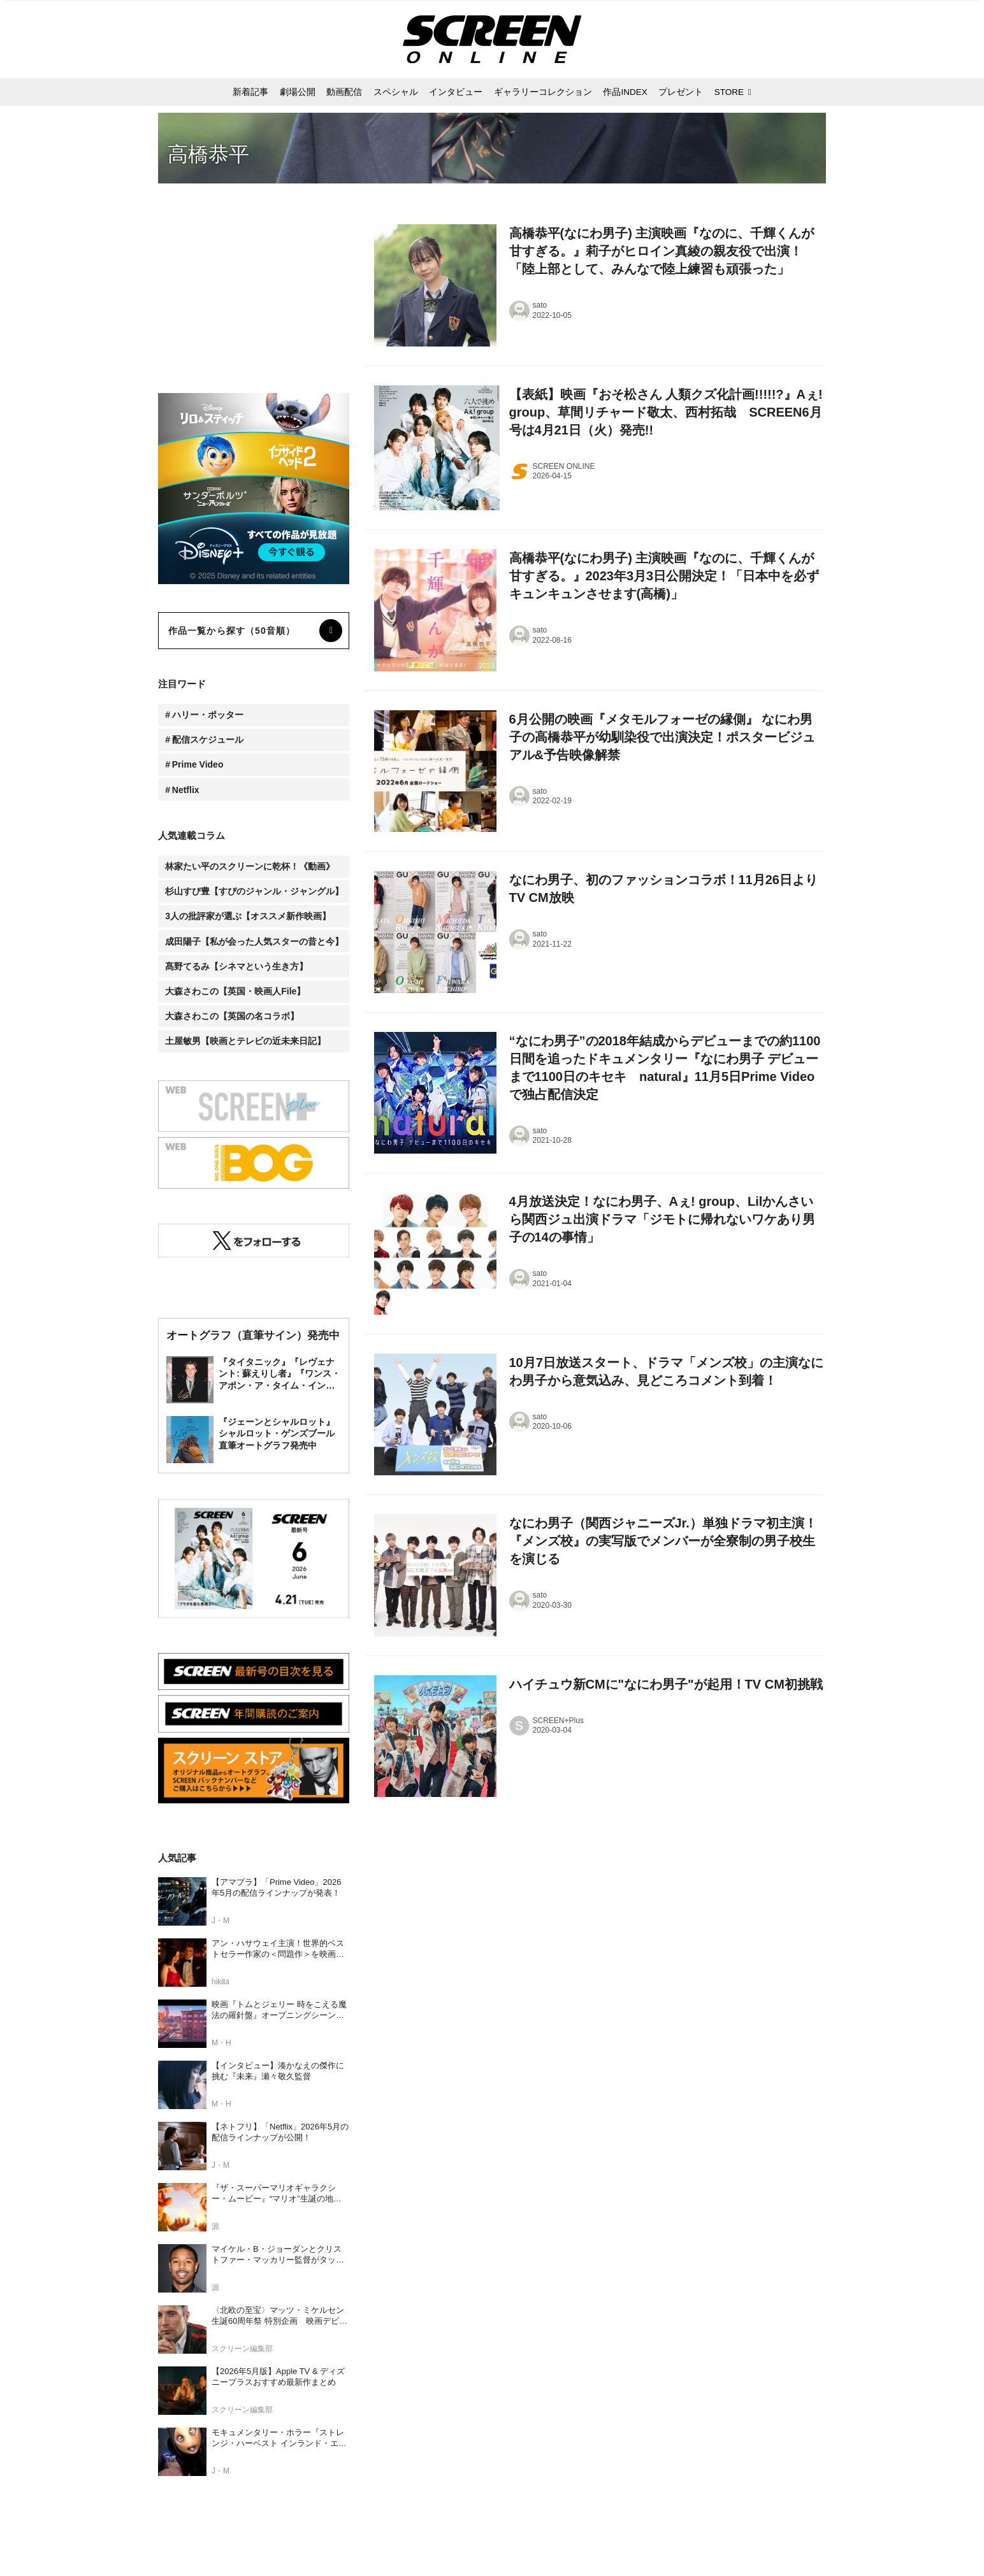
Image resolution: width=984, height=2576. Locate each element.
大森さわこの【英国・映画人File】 (235, 991)
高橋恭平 (208, 154)
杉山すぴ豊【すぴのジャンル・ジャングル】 (254, 891)
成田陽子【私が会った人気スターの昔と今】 (254, 941)
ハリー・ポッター (207, 715)
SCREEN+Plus (558, 1720)
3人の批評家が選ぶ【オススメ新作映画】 (248, 916)
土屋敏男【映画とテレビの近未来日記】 (245, 1041)
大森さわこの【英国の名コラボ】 (232, 1016)
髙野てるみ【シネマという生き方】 (236, 966)
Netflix (185, 790)
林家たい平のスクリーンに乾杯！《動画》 (250, 866)
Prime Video (198, 764)
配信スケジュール (207, 739)
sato (540, 305)
